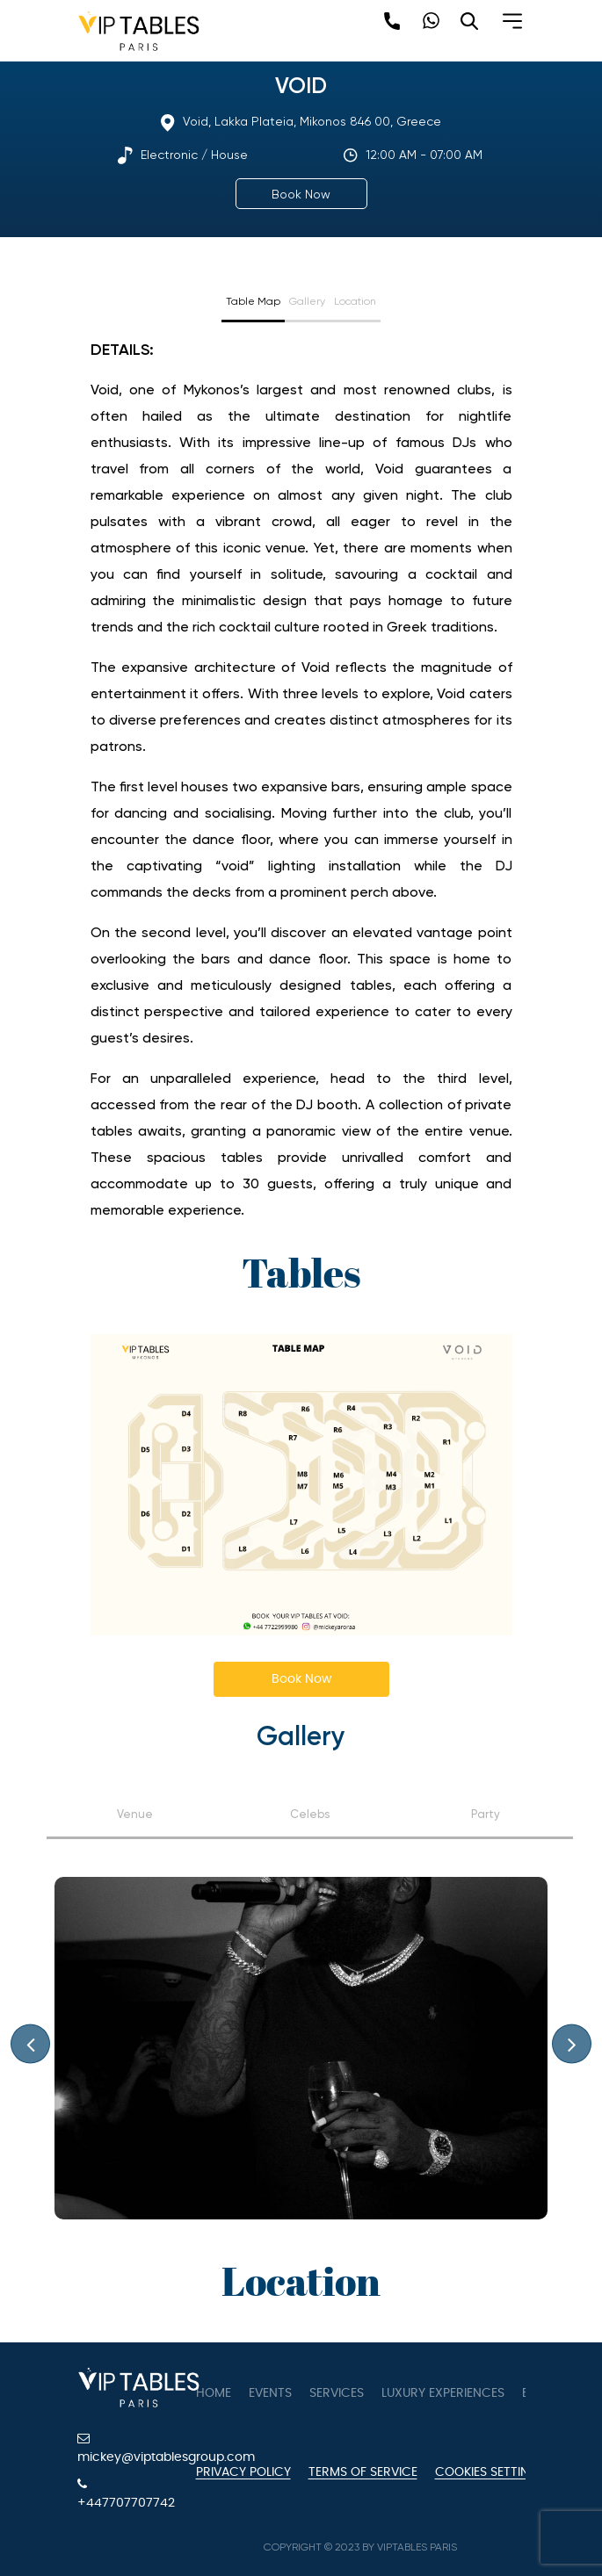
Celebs (310, 1814)
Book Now (301, 194)
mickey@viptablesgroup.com (123, 2448)
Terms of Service (362, 2472)
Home (213, 2393)
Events (270, 2393)
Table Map (253, 301)
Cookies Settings (490, 2472)
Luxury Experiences (442, 2393)
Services (336, 2393)
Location (355, 301)
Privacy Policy (243, 2472)
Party (485, 1814)
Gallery (307, 301)
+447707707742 (123, 2493)
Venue (135, 1814)
